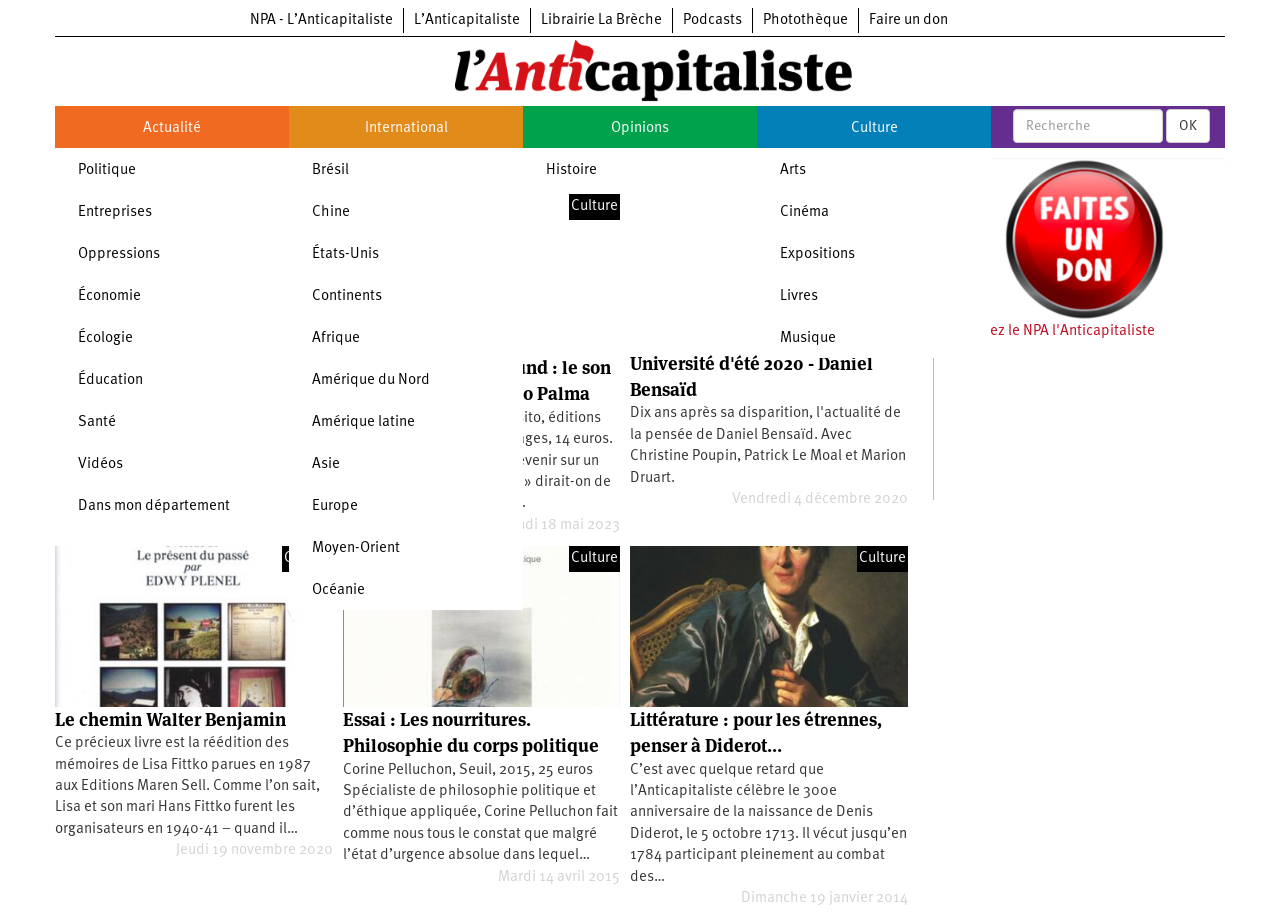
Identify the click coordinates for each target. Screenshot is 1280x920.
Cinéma (804, 212)
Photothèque (805, 20)
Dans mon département (154, 506)
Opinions (640, 128)
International (406, 128)
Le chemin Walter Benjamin (170, 719)
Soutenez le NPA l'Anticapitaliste (1049, 331)
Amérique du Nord (371, 380)
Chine (331, 212)
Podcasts (712, 20)
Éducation (110, 380)
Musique (808, 338)
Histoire (571, 170)
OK (1188, 126)
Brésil (330, 170)
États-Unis (345, 254)
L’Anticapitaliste (467, 20)
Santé (97, 422)
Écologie (105, 338)
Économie (109, 296)
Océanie (338, 590)
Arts (793, 170)
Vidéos (100, 464)
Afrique (336, 338)
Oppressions (119, 254)
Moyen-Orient (356, 548)
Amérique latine (363, 422)
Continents (347, 296)
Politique (107, 170)
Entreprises (115, 212)
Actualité (172, 128)
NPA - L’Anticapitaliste (321, 20)
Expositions (817, 254)
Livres (799, 296)
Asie (326, 464)
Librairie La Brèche (601, 20)
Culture (874, 128)
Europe (335, 506)
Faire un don (908, 20)
